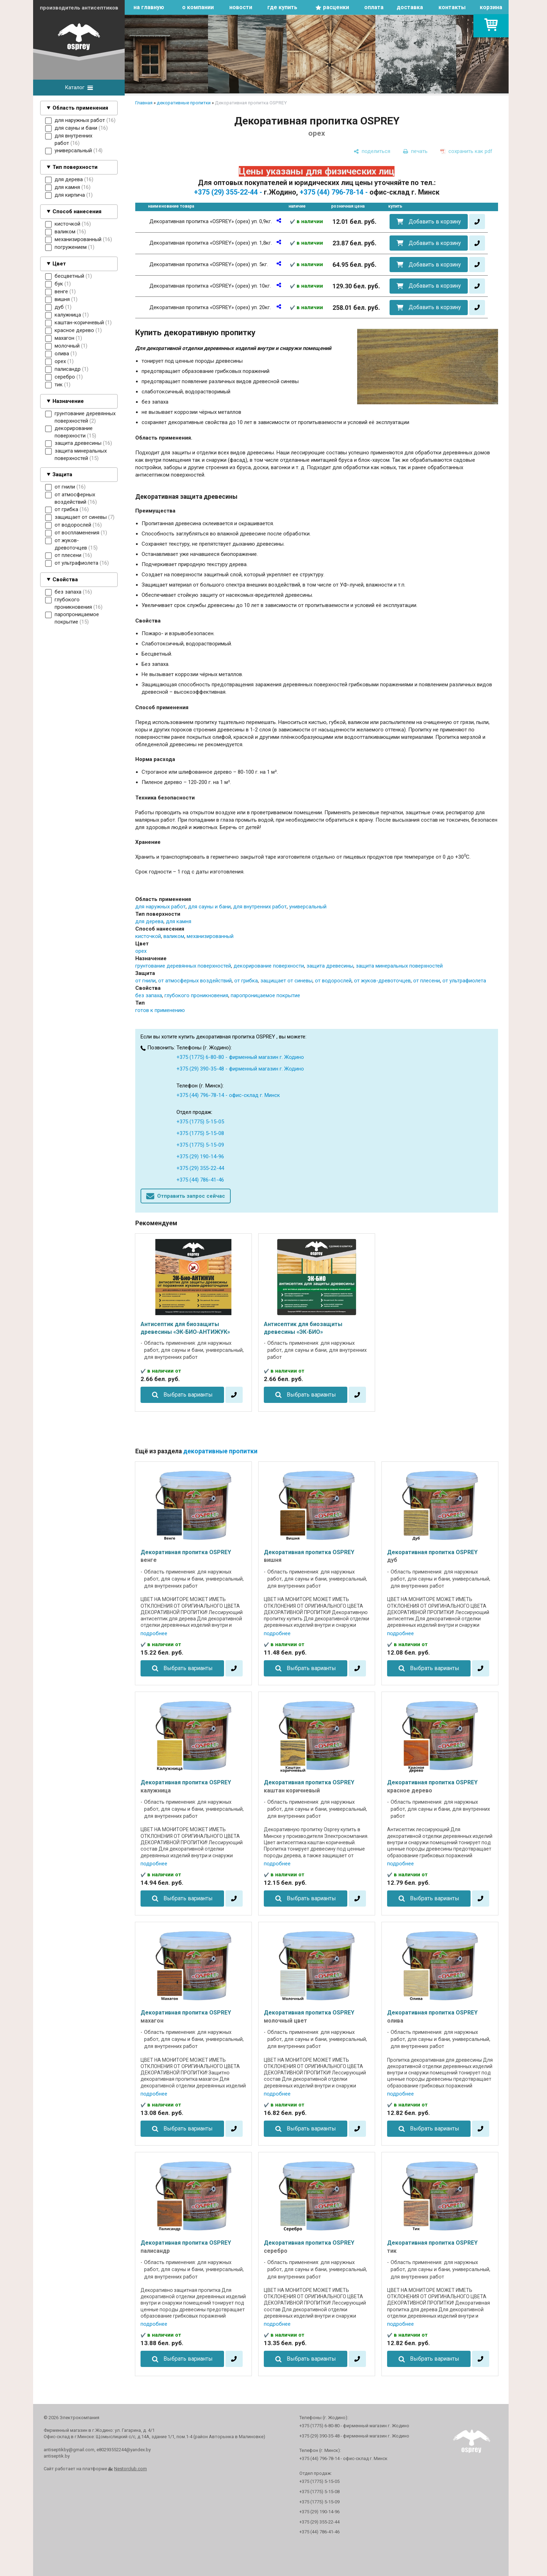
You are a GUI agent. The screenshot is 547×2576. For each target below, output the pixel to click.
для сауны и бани (209, 906)
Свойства (65, 579)
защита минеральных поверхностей (399, 966)
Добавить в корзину (435, 221)
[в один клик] (477, 221)
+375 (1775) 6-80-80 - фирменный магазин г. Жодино (240, 1057)
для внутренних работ (260, 906)
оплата (374, 7)
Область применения (80, 108)
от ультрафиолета (464, 980)
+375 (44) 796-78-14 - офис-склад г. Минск (228, 1095)
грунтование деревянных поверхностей (183, 966)
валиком (173, 936)
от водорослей (333, 980)
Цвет (59, 263)
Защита (62, 474)
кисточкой (148, 936)
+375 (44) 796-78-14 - (334, 192)
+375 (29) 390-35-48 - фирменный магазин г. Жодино (240, 1069)
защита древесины (329, 966)
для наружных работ (160, 906)
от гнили (145, 980)
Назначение (68, 401)
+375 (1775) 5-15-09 (200, 1145)
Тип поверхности (75, 167)
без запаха (148, 995)
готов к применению (160, 1010)
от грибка (246, 980)
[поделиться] (372, 151)
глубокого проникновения (196, 995)
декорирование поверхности (269, 966)
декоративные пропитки (184, 102)
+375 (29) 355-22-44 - (228, 192)
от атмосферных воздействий (195, 980)
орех (141, 951)
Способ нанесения (76, 211)
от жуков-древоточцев (382, 980)
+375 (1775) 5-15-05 (200, 1121)
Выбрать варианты (188, 1394)
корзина (491, 7)
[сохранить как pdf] (466, 151)
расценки (336, 7)
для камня (178, 921)
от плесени (426, 980)
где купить (282, 7)
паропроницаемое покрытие (265, 995)
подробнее (154, 1633)
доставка (410, 7)
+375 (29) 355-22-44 (200, 1168)
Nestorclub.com (130, 2468)
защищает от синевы (286, 980)
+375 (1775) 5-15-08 (200, 1133)
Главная (144, 102)
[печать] (415, 151)
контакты (452, 7)
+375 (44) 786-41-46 (200, 1180)
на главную (148, 7)
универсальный (308, 906)
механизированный (210, 936)
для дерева (149, 921)
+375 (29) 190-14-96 (200, 1156)
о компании (198, 7)
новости (240, 7)
